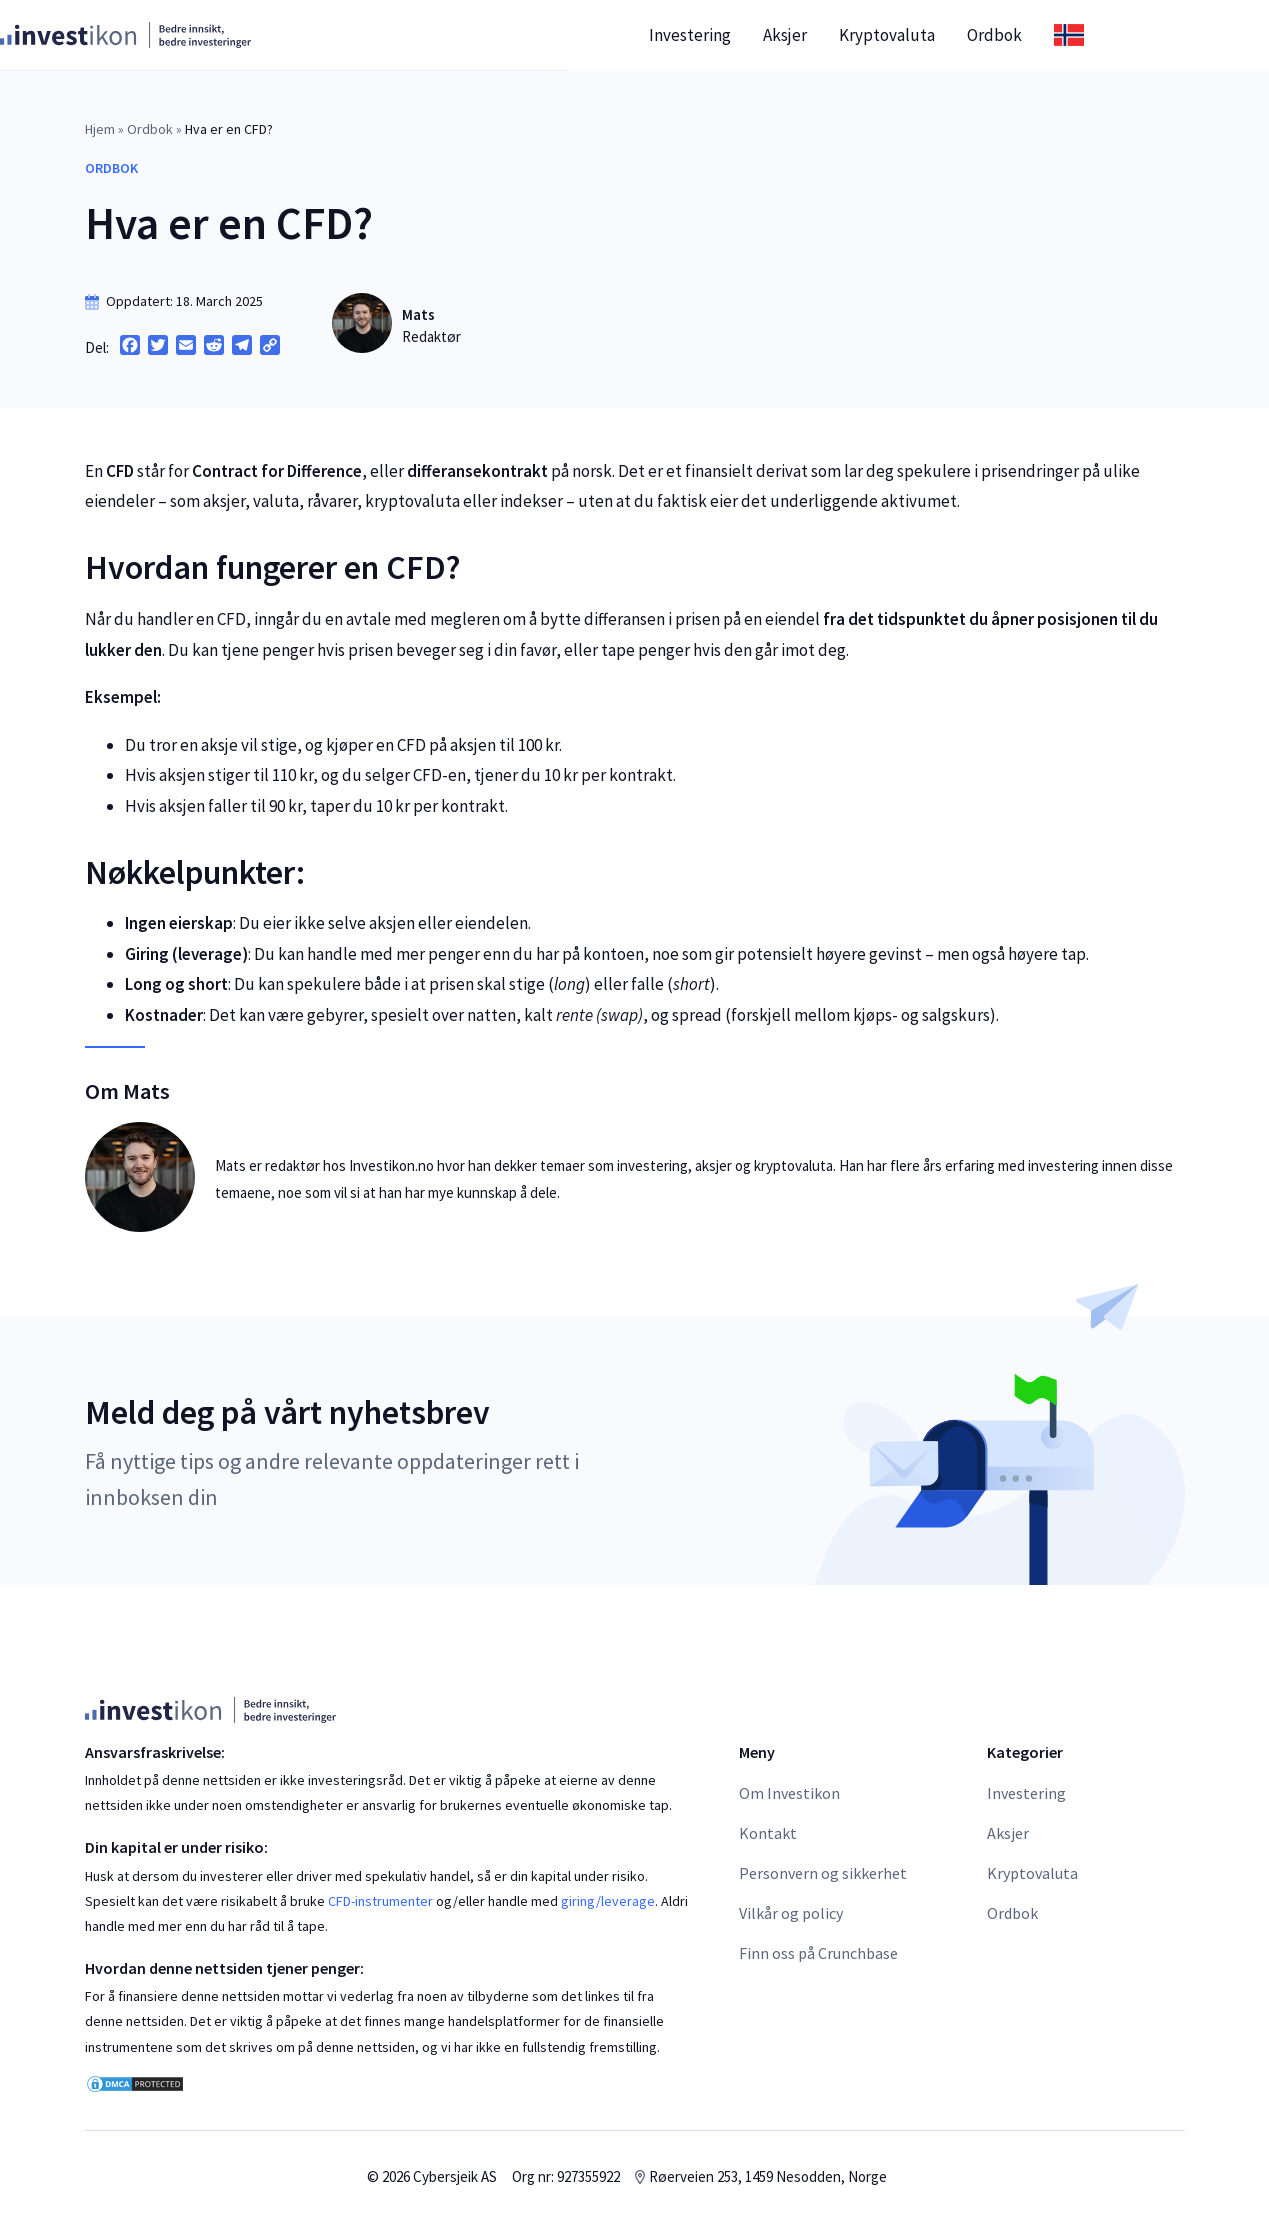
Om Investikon (789, 1793)
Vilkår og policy (791, 1913)
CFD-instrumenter (380, 1901)
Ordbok (1079, 35)
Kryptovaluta (972, 35)
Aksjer (870, 35)
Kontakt (768, 1833)
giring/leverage (608, 1901)
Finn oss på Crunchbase (818, 1953)
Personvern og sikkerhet (823, 1873)
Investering (775, 35)
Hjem (100, 129)
